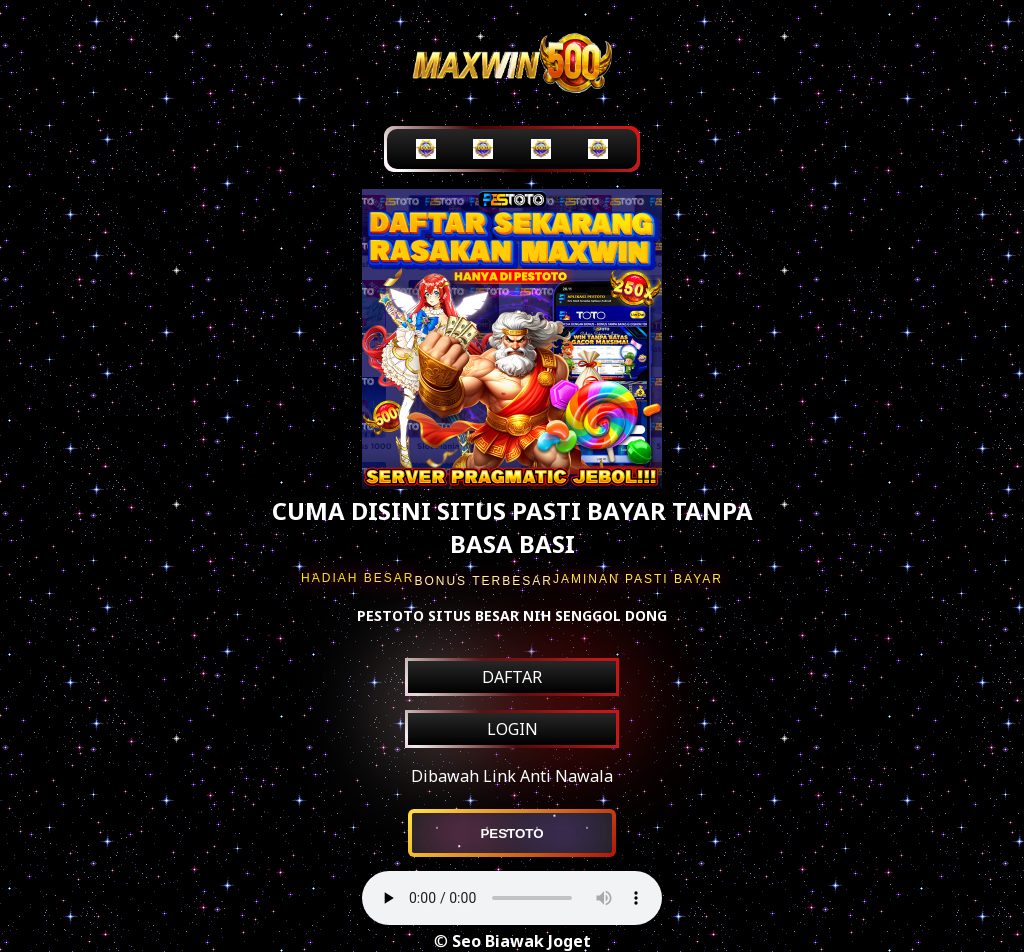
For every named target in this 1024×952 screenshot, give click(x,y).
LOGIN (512, 729)
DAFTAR (512, 677)
